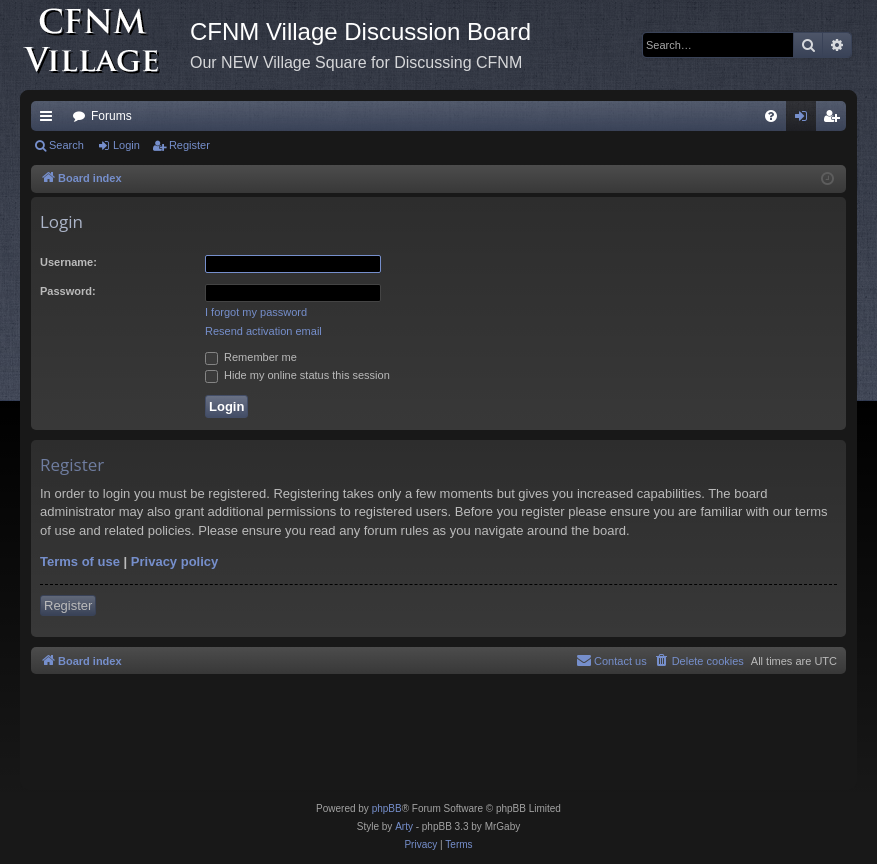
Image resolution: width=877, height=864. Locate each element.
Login (126, 145)
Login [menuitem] (805, 120)
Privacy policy (174, 561)
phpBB (387, 808)
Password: (68, 291)
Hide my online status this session (297, 375)
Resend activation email (263, 331)
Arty (404, 826)
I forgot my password (256, 312)
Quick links (50, 120)
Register (189, 145)
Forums (111, 116)
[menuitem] (771, 116)
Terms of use (80, 561)
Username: (68, 262)
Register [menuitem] (835, 120)
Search (66, 145)
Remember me (251, 357)
